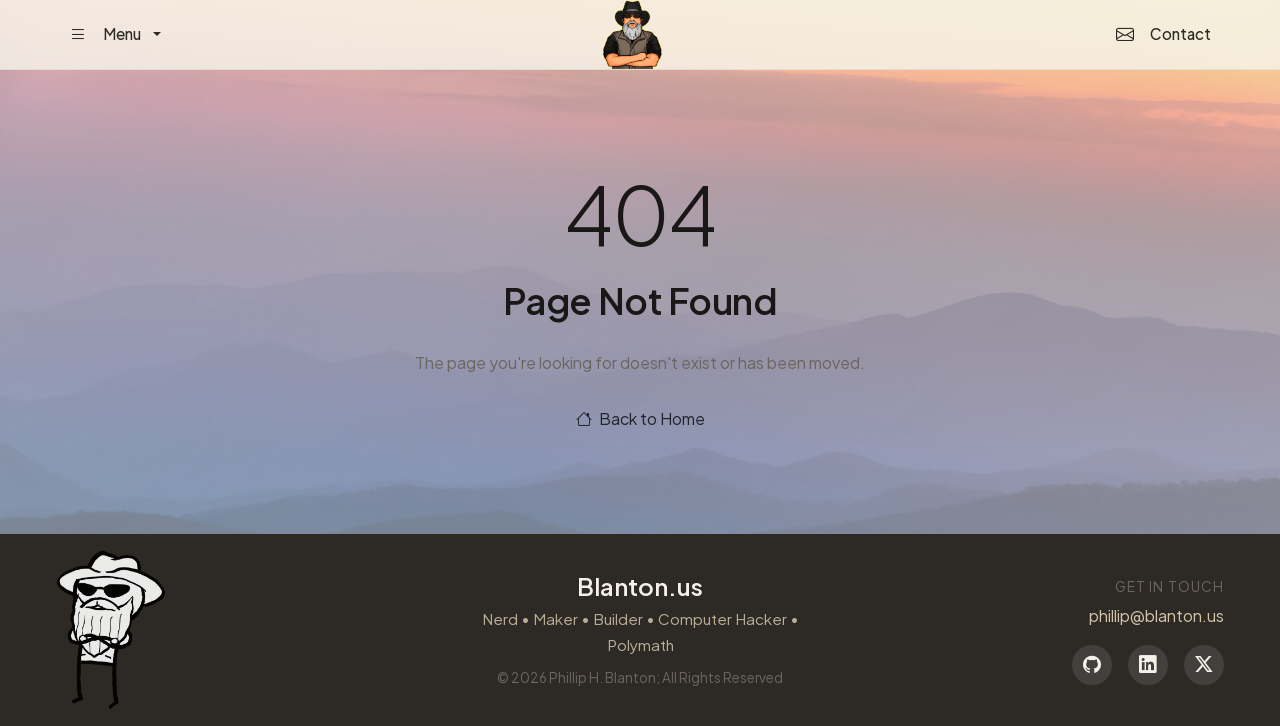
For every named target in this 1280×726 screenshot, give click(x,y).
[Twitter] (1204, 665)
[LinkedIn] (1148, 665)
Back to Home (640, 418)
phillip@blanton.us (1156, 615)
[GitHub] (1092, 665)
